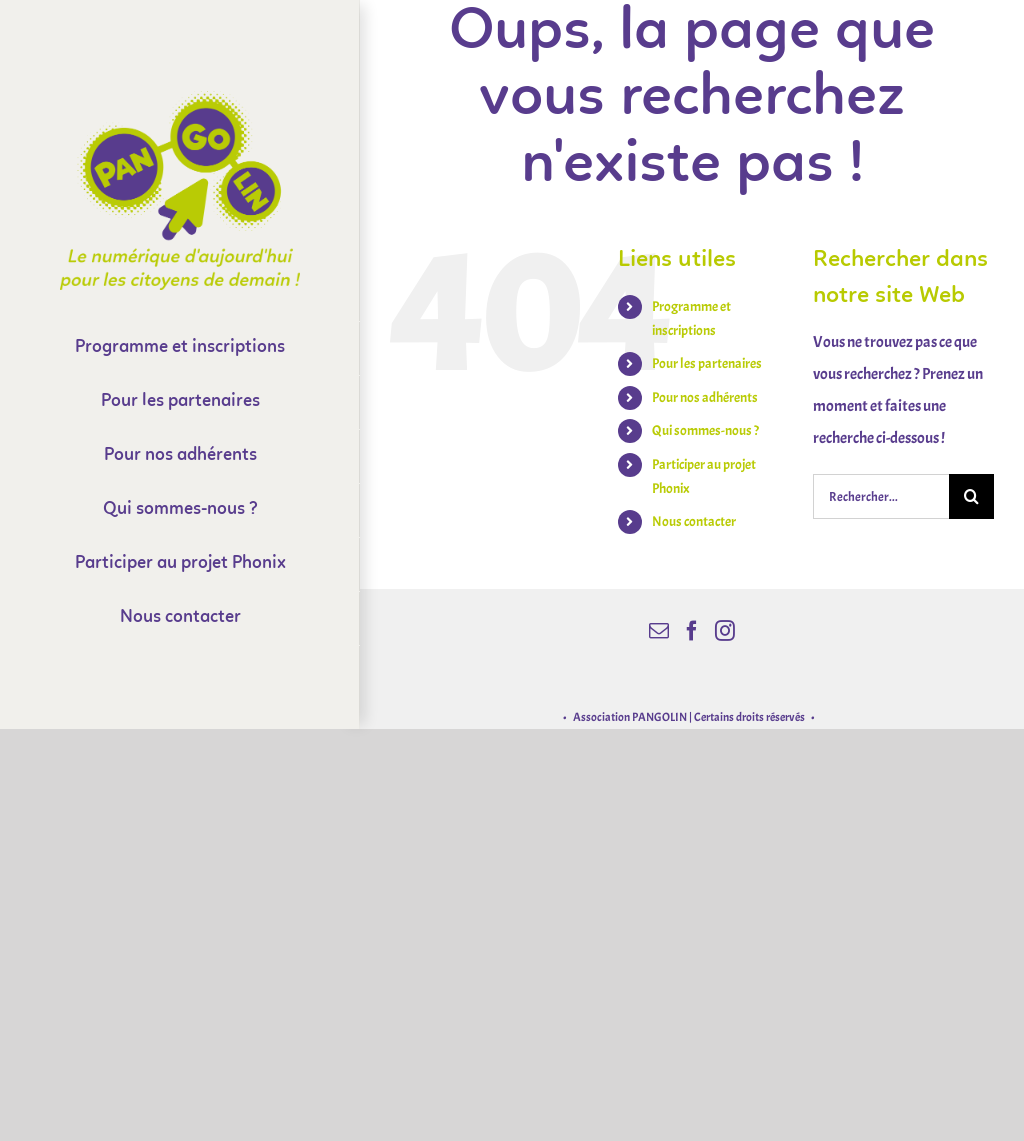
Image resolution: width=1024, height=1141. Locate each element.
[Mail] (659, 631)
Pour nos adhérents (705, 397)
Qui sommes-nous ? (705, 430)
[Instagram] (725, 631)
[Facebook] (692, 631)
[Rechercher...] (881, 496)
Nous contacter (694, 521)
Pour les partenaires (707, 363)
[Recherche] (971, 496)
